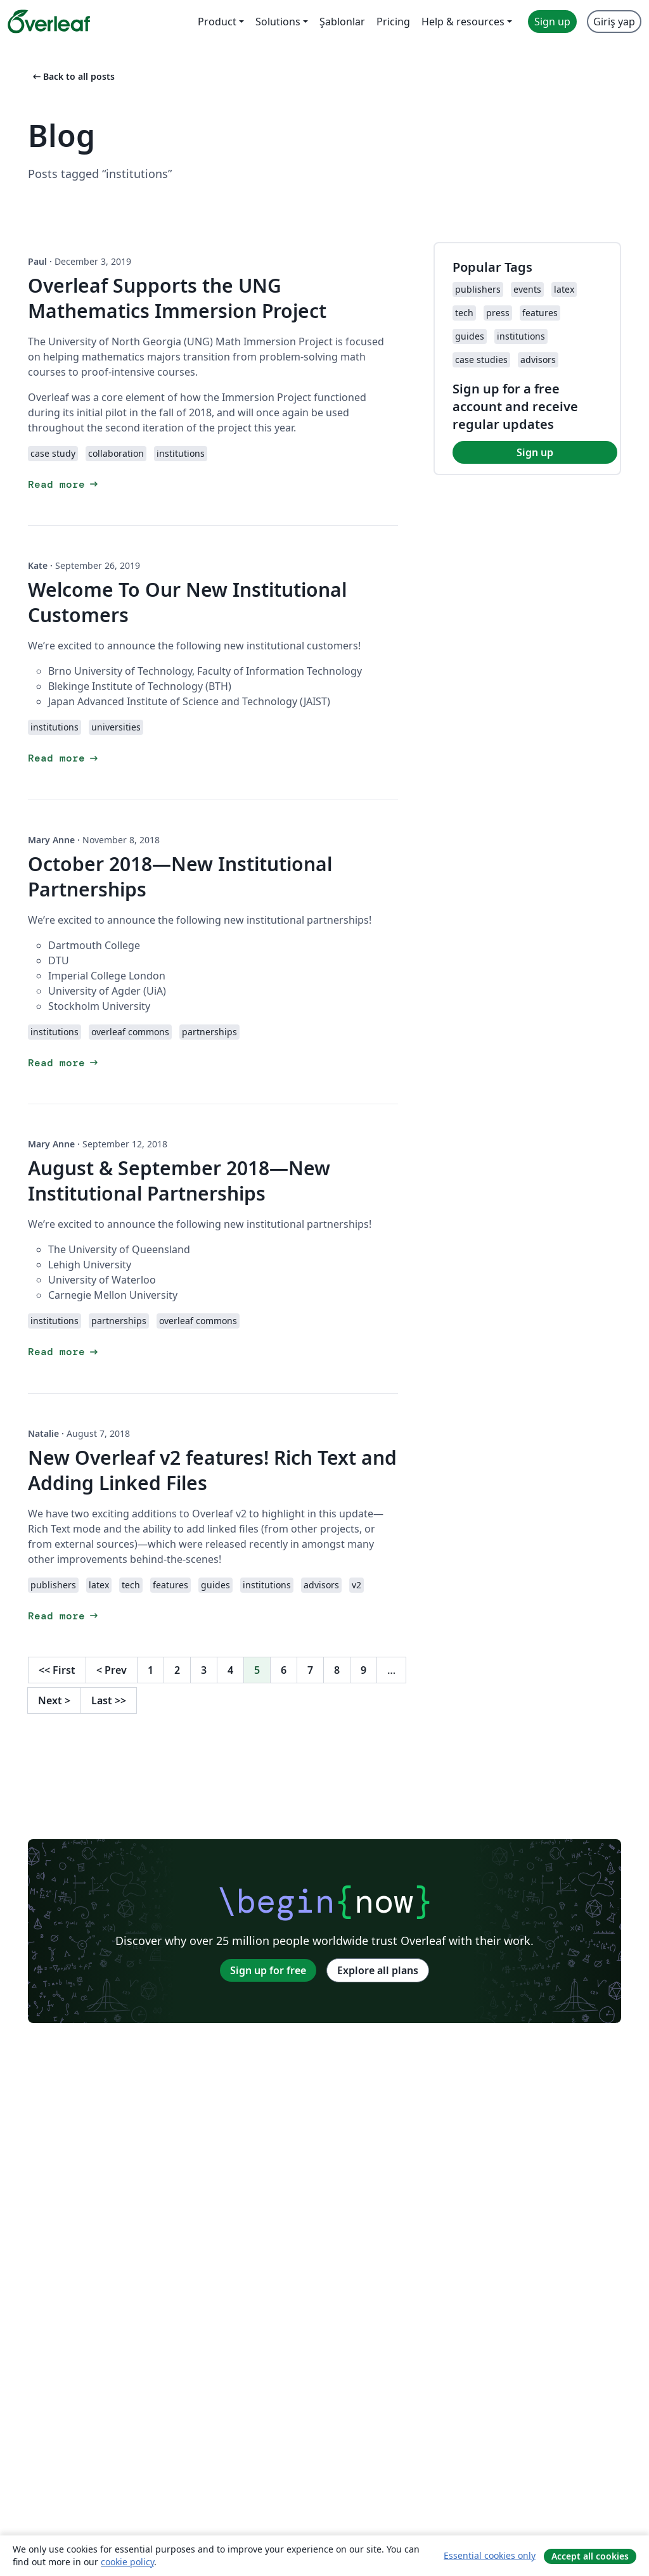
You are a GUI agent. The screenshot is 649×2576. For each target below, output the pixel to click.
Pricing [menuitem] (393, 22)
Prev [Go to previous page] (111, 1670)
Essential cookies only (490, 2555)
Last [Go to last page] (108, 1700)
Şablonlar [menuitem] (342, 22)
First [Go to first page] (57, 1670)
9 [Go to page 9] (363, 1670)
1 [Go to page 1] (150, 1670)
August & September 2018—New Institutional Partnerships (179, 1180)
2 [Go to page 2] (177, 1670)
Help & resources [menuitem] (462, 22)
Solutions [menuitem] (277, 22)
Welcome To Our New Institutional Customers (187, 602)
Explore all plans (377, 1970)
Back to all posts (72, 76)
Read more (64, 484)
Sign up (535, 452)
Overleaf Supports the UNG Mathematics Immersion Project (177, 298)
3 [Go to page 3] (204, 1670)
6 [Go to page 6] (283, 1670)
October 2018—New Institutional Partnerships (180, 876)
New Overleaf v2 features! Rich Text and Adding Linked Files (212, 1470)
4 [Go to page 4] (230, 1670)
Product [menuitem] (217, 22)
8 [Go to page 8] (337, 1670)
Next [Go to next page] (54, 1700)
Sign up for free (268, 1970)
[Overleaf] (49, 21)
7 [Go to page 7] (310, 1670)
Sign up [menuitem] (552, 22)
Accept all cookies (590, 2556)
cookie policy (127, 2562)
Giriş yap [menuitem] (614, 22)
